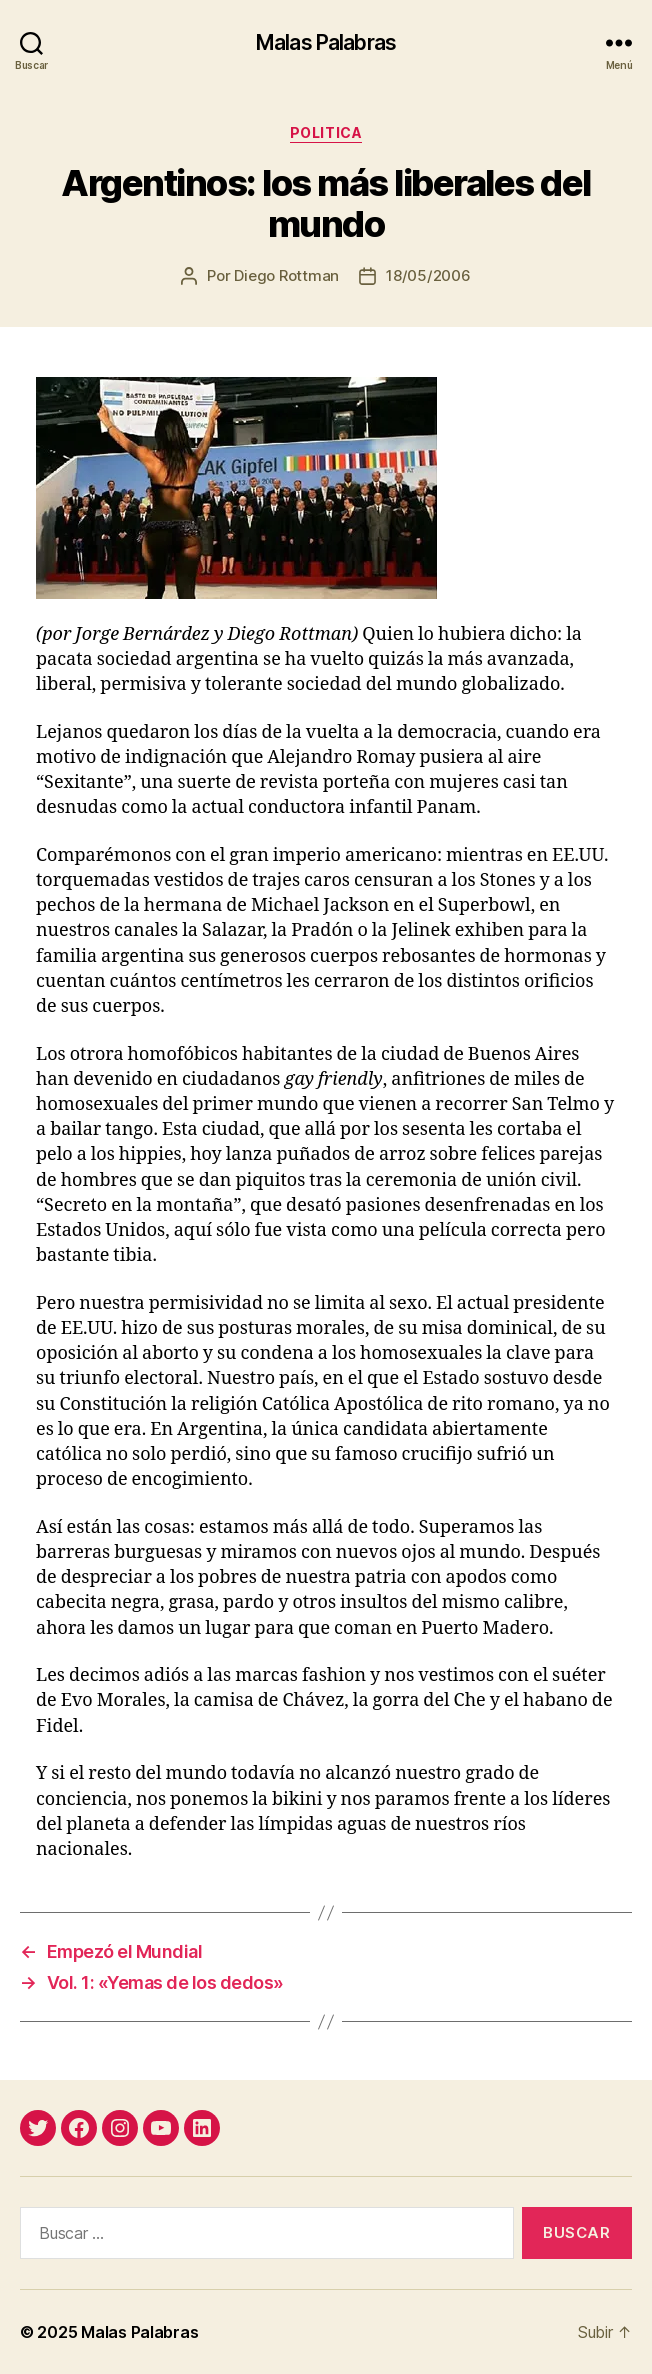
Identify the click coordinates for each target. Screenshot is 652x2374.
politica (326, 132)
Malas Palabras (326, 42)
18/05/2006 (428, 275)
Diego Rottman (286, 275)
